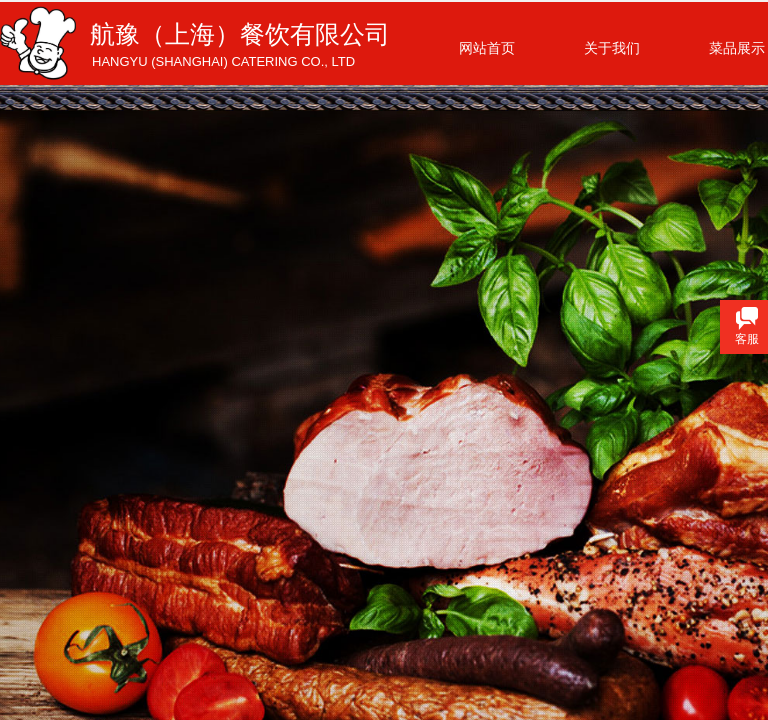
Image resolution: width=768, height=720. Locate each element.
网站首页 (487, 48)
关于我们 (612, 48)
